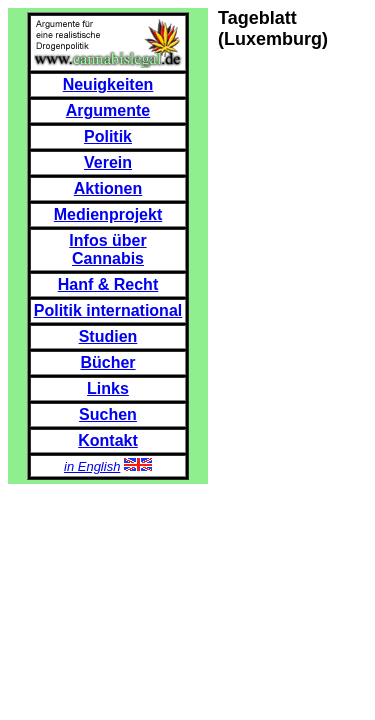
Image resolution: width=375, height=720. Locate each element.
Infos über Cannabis (107, 249)
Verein (108, 162)
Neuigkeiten (108, 84)
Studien (108, 336)
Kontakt (108, 440)
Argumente (108, 110)
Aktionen (108, 188)
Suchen (108, 414)
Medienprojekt (108, 214)
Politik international (108, 310)
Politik (108, 136)
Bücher (107, 362)
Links (108, 388)
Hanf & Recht (108, 284)
